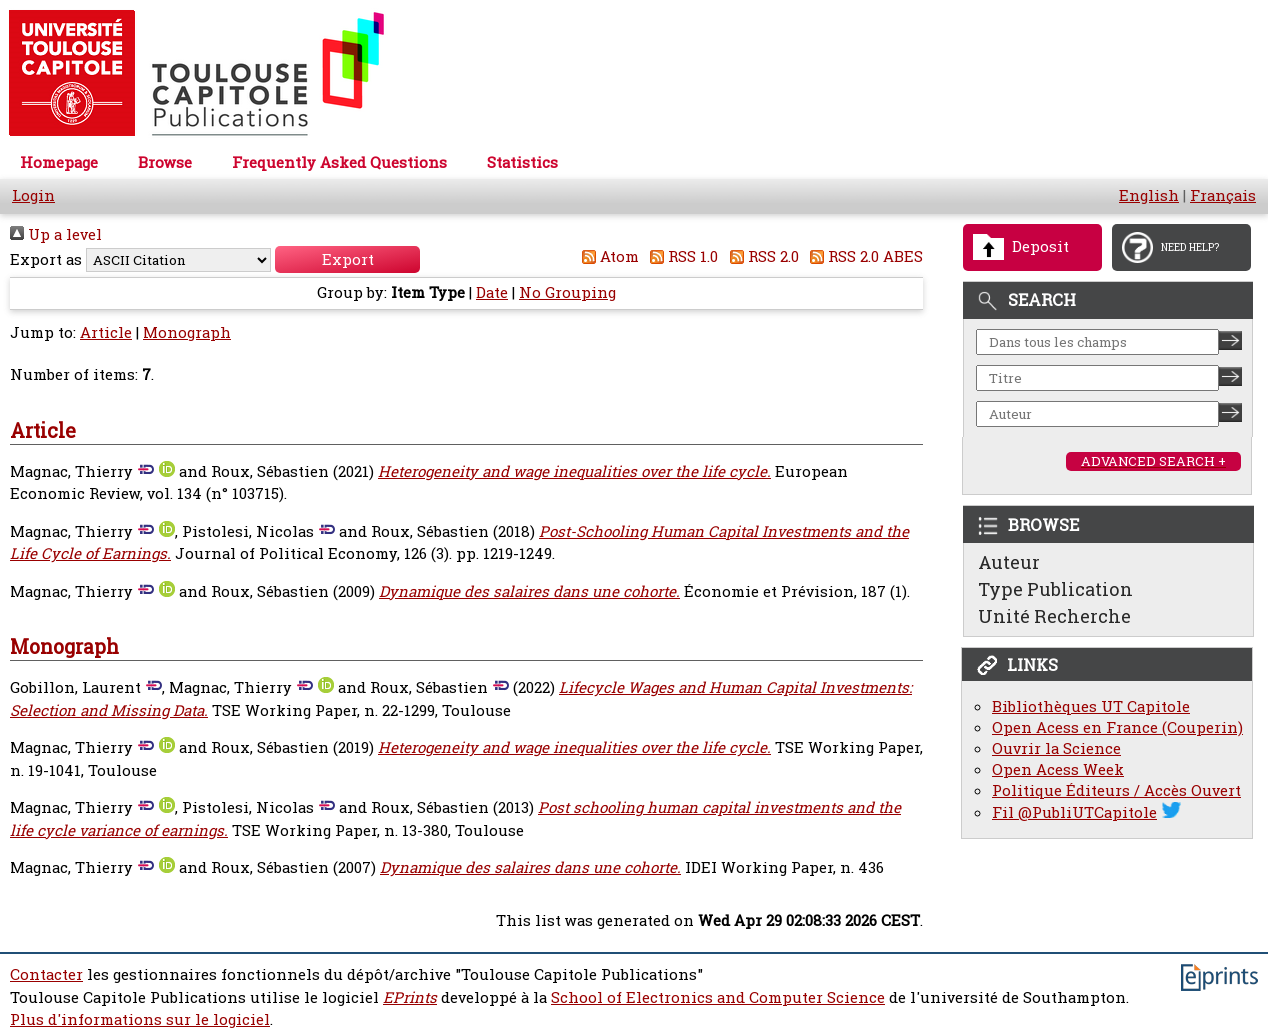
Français (1223, 195)
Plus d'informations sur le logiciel (140, 1019)
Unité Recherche (1054, 616)
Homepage (59, 162)
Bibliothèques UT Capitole (1091, 706)
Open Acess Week (1058, 769)
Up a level (56, 234)
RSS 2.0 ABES (863, 256)
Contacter (46, 974)
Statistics (522, 162)
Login (33, 195)
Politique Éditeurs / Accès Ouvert (1116, 790)
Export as (46, 259)
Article (106, 332)
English (1149, 195)
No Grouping (567, 292)
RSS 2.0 (760, 256)
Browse (165, 162)
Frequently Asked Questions (339, 162)
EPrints (410, 997)
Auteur (1009, 562)
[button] (347, 259)
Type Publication (1055, 589)
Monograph (187, 332)
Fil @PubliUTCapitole (1074, 812)
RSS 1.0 (681, 256)
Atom (606, 256)
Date (492, 292)
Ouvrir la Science (1056, 748)
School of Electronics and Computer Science (718, 997)
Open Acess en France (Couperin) (1117, 727)
